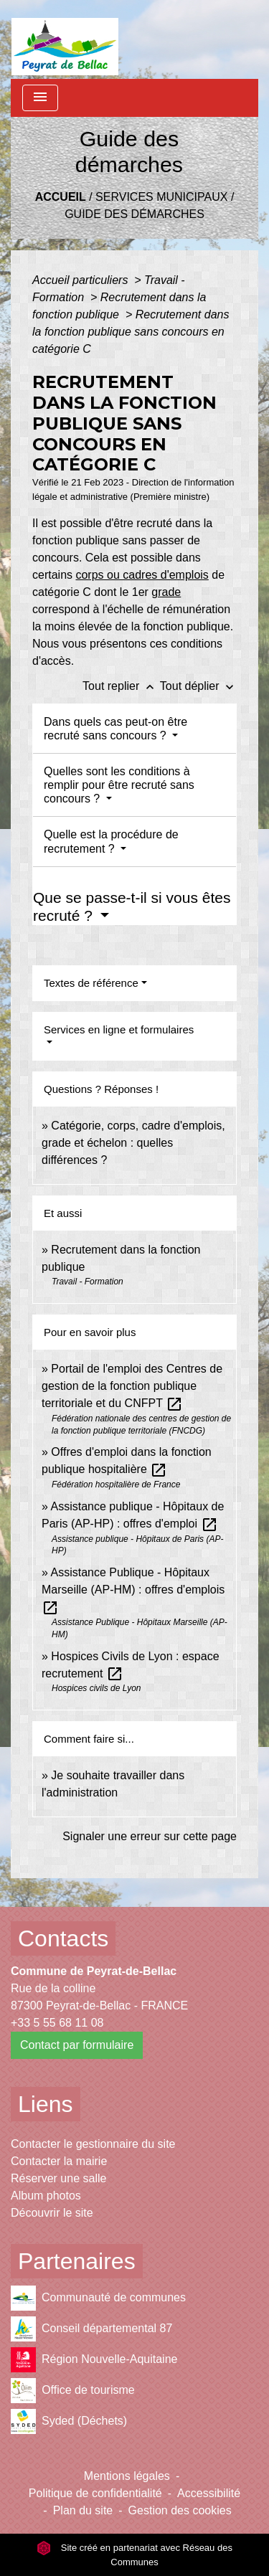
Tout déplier (198, 686)
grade (166, 592)
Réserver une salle (58, 2178)
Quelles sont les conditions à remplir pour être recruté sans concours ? (119, 785)
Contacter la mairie (59, 2161)
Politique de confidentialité (95, 2493)
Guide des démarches (134, 214)
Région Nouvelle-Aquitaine (94, 2359)
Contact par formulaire (76, 2045)
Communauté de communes (98, 2298)
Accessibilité (208, 2493)
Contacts (63, 1938)
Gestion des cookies (180, 2510)
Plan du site (83, 2510)
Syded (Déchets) (69, 2421)
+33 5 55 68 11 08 (57, 2023)
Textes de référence (91, 983)
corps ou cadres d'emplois (141, 575)
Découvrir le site (52, 2213)
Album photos (46, 2195)
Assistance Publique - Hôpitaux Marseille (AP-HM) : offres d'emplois (133, 1589)
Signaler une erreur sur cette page (149, 1836)
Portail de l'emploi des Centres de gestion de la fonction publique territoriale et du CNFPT (132, 1386)
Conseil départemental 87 (91, 2328)
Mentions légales (127, 2476)
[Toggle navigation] (40, 98)
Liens (45, 2104)
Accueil (60, 197)
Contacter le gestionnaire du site (93, 2144)
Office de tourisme (73, 2390)
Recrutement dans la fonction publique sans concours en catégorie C (130, 331)
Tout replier (121, 686)
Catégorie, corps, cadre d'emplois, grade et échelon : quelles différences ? (133, 1142)
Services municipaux (161, 197)
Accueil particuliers (81, 280)
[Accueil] (64, 39)
